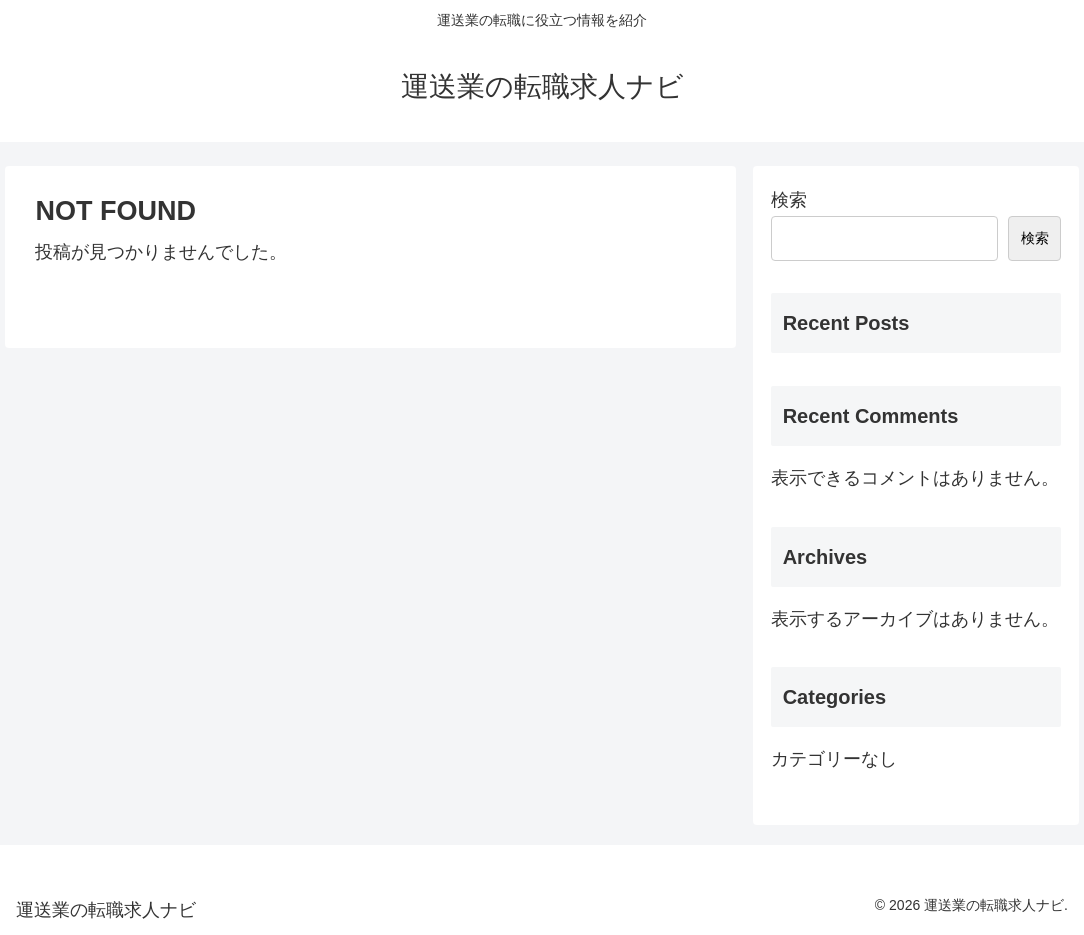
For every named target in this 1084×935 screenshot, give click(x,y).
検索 (789, 200)
